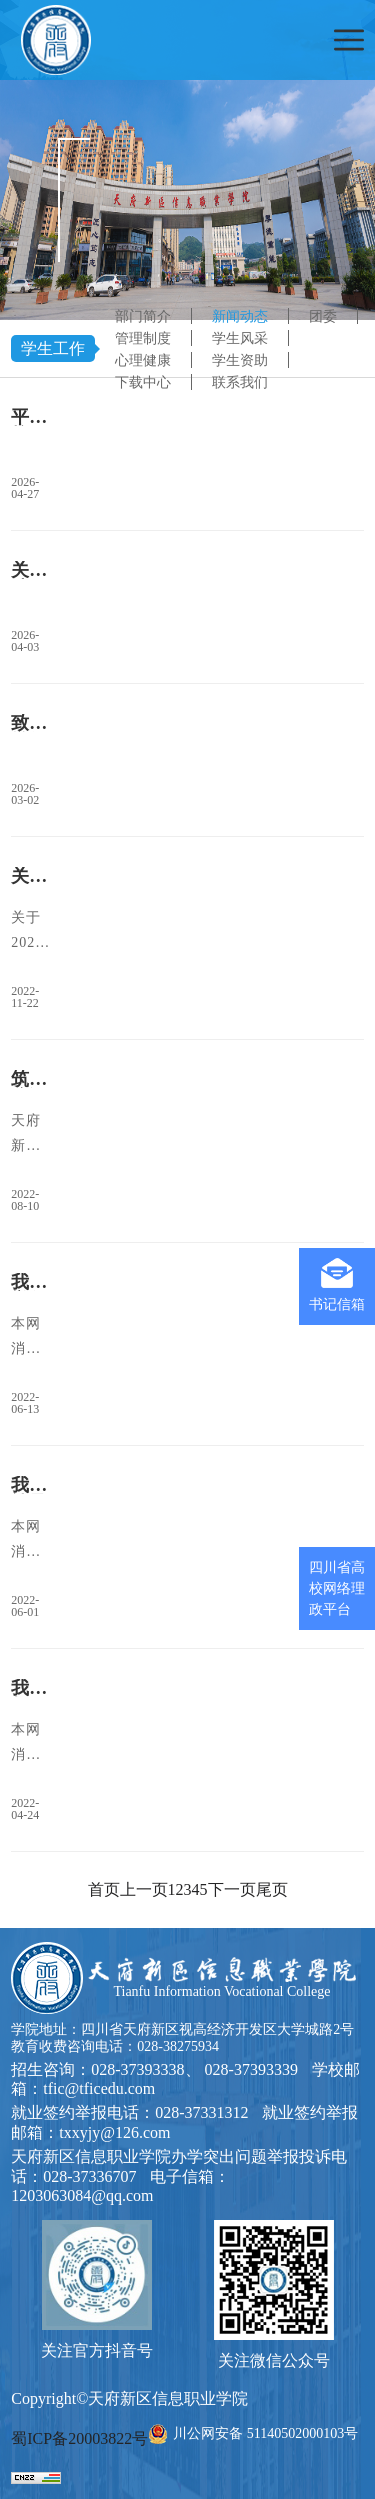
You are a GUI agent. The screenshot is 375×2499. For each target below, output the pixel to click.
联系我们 (240, 382)
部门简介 (143, 316)
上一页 (144, 1890)
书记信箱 (337, 1285)
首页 (104, 1890)
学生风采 (240, 338)
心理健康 (143, 360)
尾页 (272, 1890)
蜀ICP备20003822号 (79, 2438)
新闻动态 (240, 316)
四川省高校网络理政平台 (337, 1588)
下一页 (232, 1890)
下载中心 (143, 382)
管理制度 (143, 338)
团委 (323, 316)
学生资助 (240, 360)
